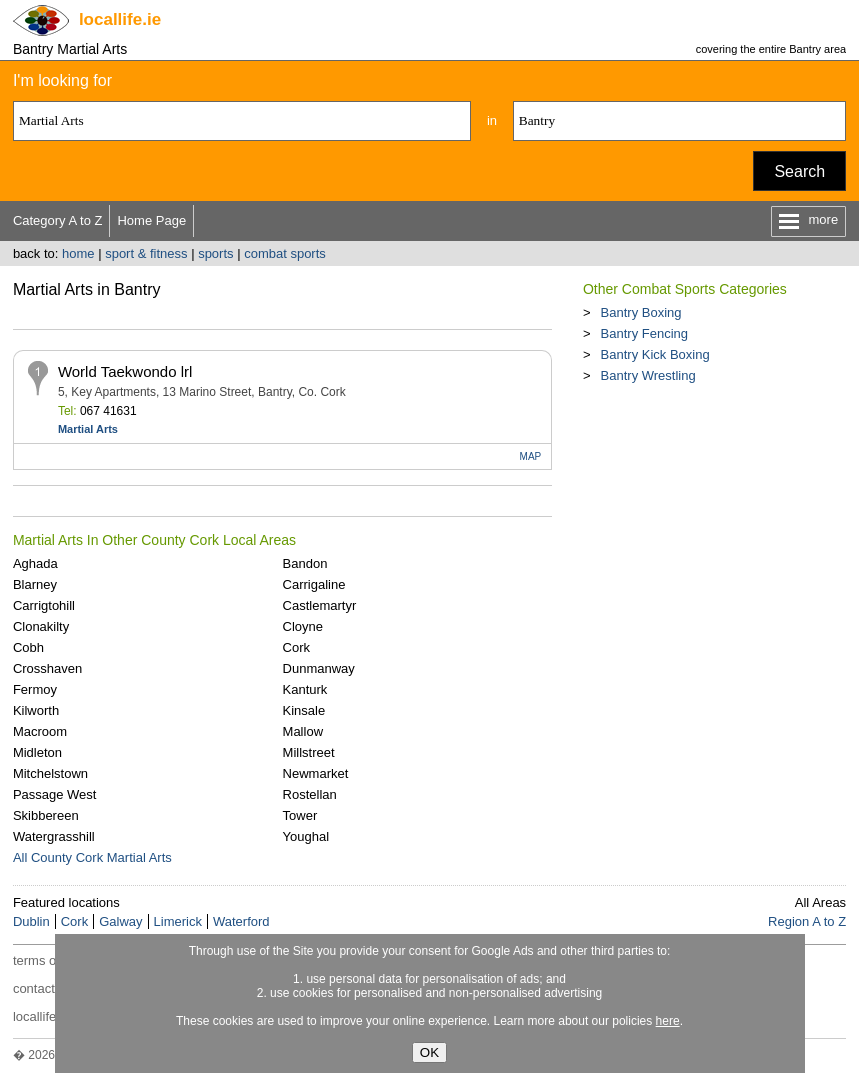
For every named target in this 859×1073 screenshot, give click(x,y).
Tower (300, 815)
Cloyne (303, 626)
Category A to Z (58, 220)
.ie (120, 19)
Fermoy (35, 689)
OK (429, 1052)
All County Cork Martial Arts (92, 857)
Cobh (28, 647)
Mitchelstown (50, 773)
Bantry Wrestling (648, 375)
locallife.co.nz (52, 1016)
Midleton (37, 752)
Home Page (151, 220)
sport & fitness (146, 253)
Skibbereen (46, 815)
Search (799, 171)
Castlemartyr (320, 605)
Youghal (306, 836)
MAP (531, 456)
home (78, 253)
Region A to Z (807, 921)
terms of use (49, 960)
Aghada (35, 563)
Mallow (303, 731)
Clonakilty (41, 626)
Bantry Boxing (641, 312)
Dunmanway (319, 668)
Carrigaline (314, 584)
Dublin (31, 921)
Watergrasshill (54, 836)
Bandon (305, 563)
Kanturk (305, 689)
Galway (120, 921)
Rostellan (310, 794)
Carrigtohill (44, 605)
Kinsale (304, 710)
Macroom (40, 731)
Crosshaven (47, 668)
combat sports (285, 253)
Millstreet (309, 752)
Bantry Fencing (644, 333)
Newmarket (316, 773)
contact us (42, 988)
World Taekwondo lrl (125, 371)
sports (215, 253)
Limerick (178, 921)
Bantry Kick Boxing (655, 354)
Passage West (55, 794)
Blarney (35, 584)
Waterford (241, 921)
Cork (296, 647)
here (668, 1021)
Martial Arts (88, 429)
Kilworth (36, 710)
